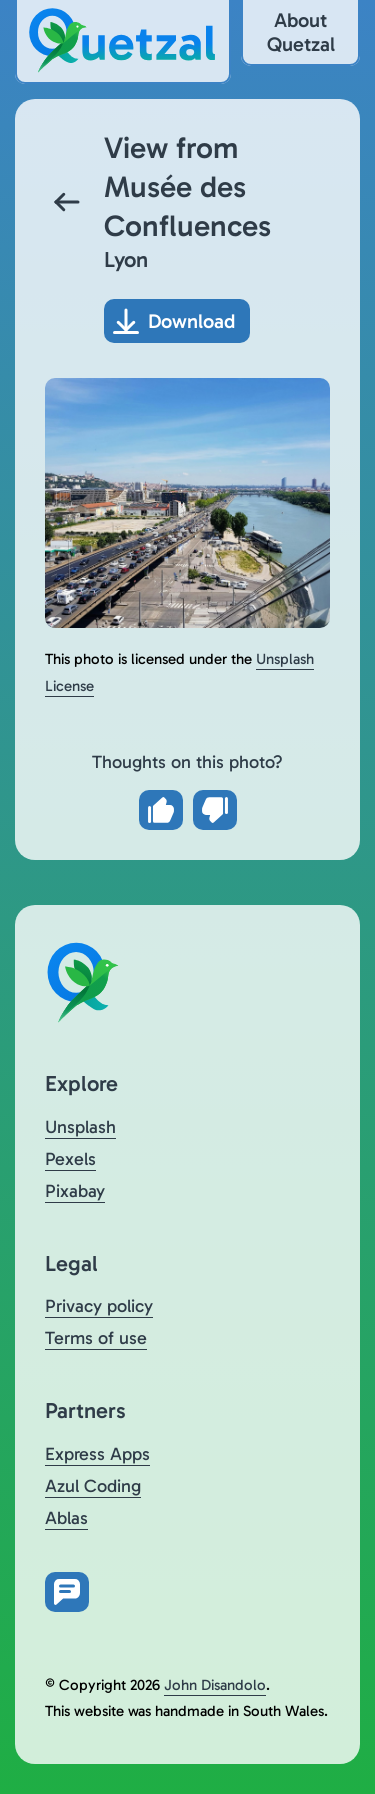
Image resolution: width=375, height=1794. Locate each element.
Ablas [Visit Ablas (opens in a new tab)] (66, 1518)
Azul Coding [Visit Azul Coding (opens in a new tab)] (93, 1486)
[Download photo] (177, 321)
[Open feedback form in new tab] (67, 1592)
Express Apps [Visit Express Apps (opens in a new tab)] (97, 1454)
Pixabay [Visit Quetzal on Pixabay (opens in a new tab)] (75, 1191)
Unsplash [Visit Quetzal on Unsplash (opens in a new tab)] (80, 1127)
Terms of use (96, 1338)
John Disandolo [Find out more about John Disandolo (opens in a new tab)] (215, 1685)
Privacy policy (99, 1306)
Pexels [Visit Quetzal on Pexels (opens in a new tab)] (70, 1159)
